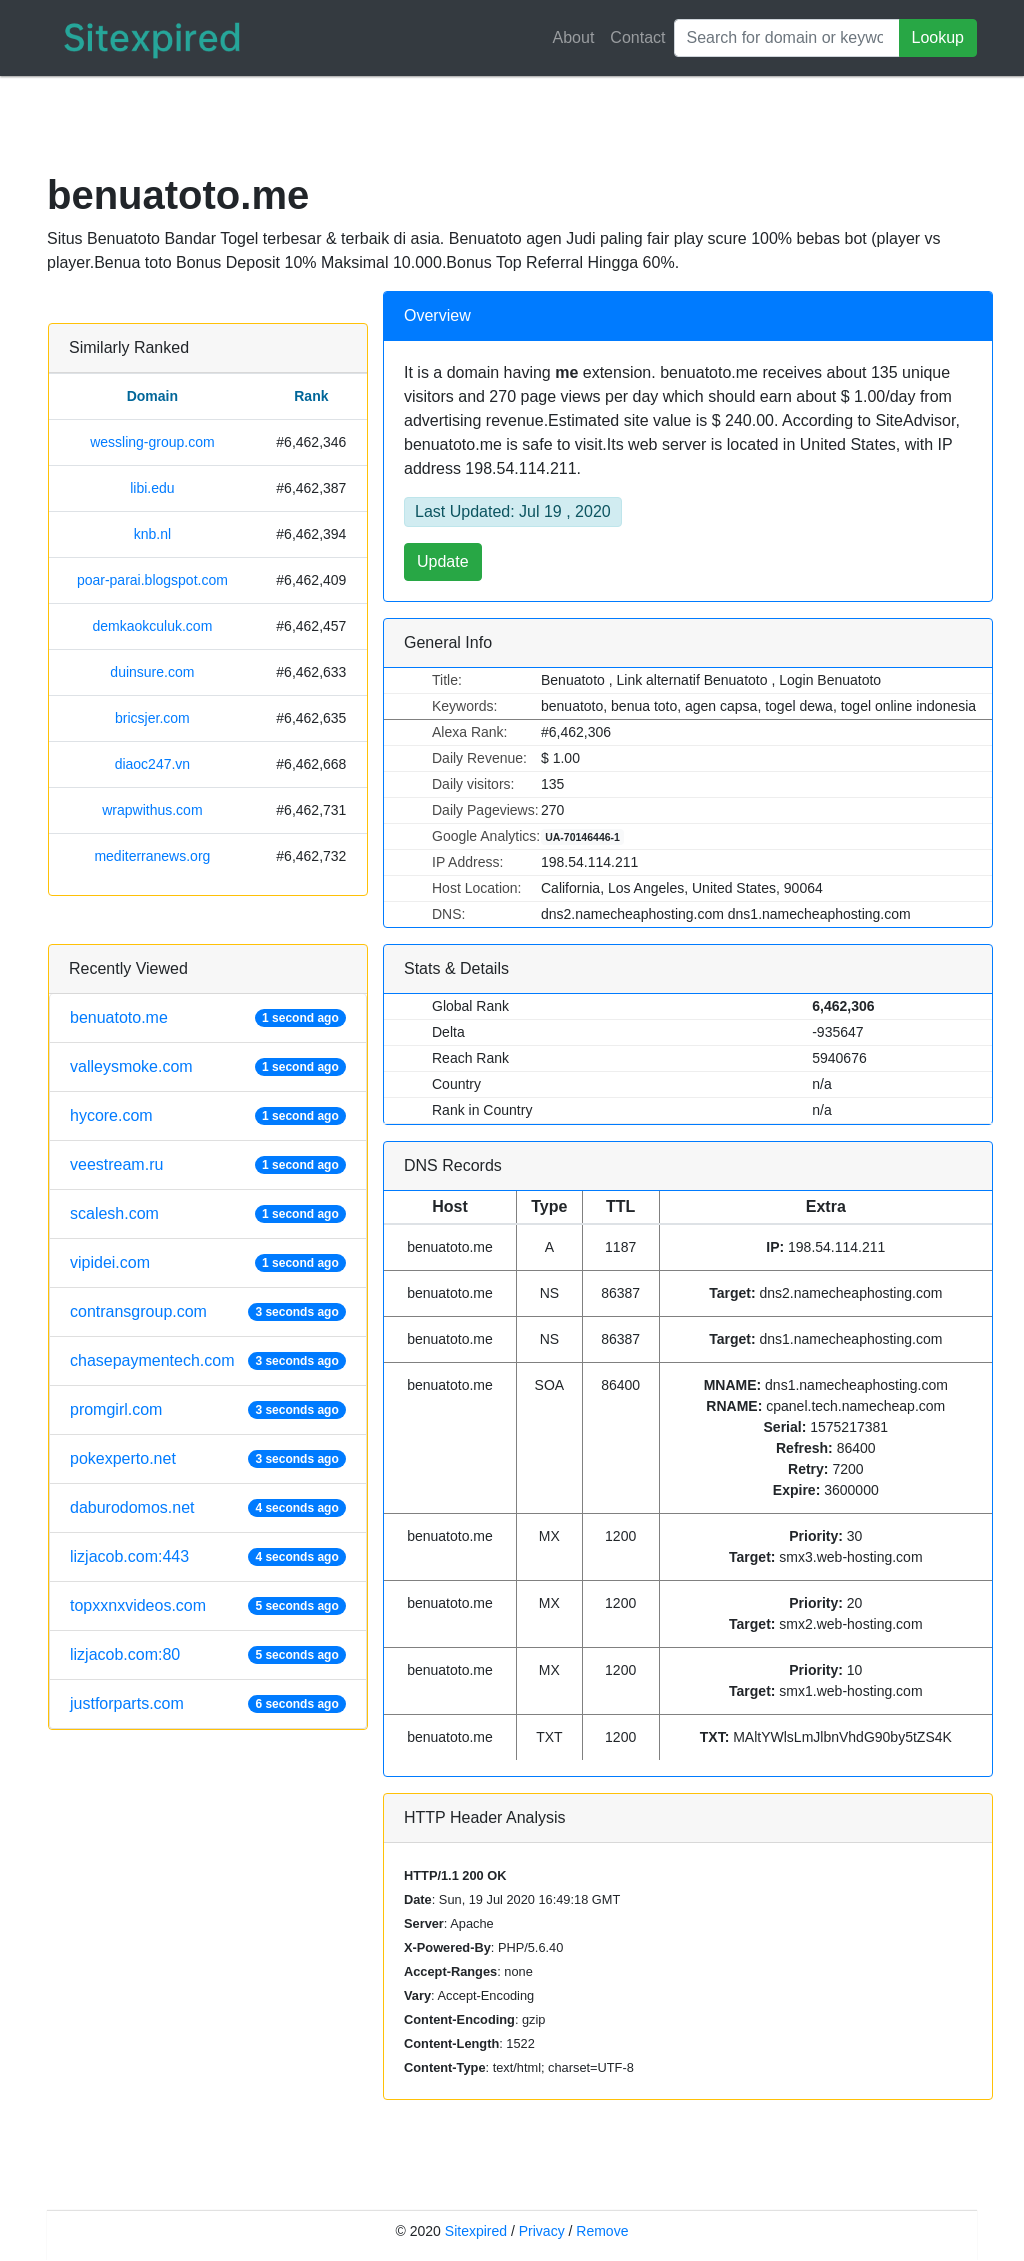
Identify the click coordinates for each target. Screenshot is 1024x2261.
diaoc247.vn (153, 764)
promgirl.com (116, 1409)
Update (443, 561)
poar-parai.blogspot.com (152, 580)
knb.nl (152, 534)
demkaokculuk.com (152, 626)
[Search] (787, 38)
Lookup (938, 37)
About (574, 37)
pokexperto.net (123, 1458)
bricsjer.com (152, 718)
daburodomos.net (132, 1507)
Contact (637, 37)
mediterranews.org (152, 856)
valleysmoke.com (131, 1066)
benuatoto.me (119, 1017)
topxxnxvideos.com (138, 1605)
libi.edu (152, 488)
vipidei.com (110, 1262)
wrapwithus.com (152, 810)
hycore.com (111, 1115)
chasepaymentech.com (152, 1360)
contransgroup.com (138, 1311)
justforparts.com (127, 1703)
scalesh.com (114, 1213)
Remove (602, 2231)
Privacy (542, 2231)
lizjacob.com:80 (125, 1654)
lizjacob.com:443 (129, 1556)
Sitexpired (476, 2231)
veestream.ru (116, 1164)
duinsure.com (152, 672)
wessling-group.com (152, 442)
